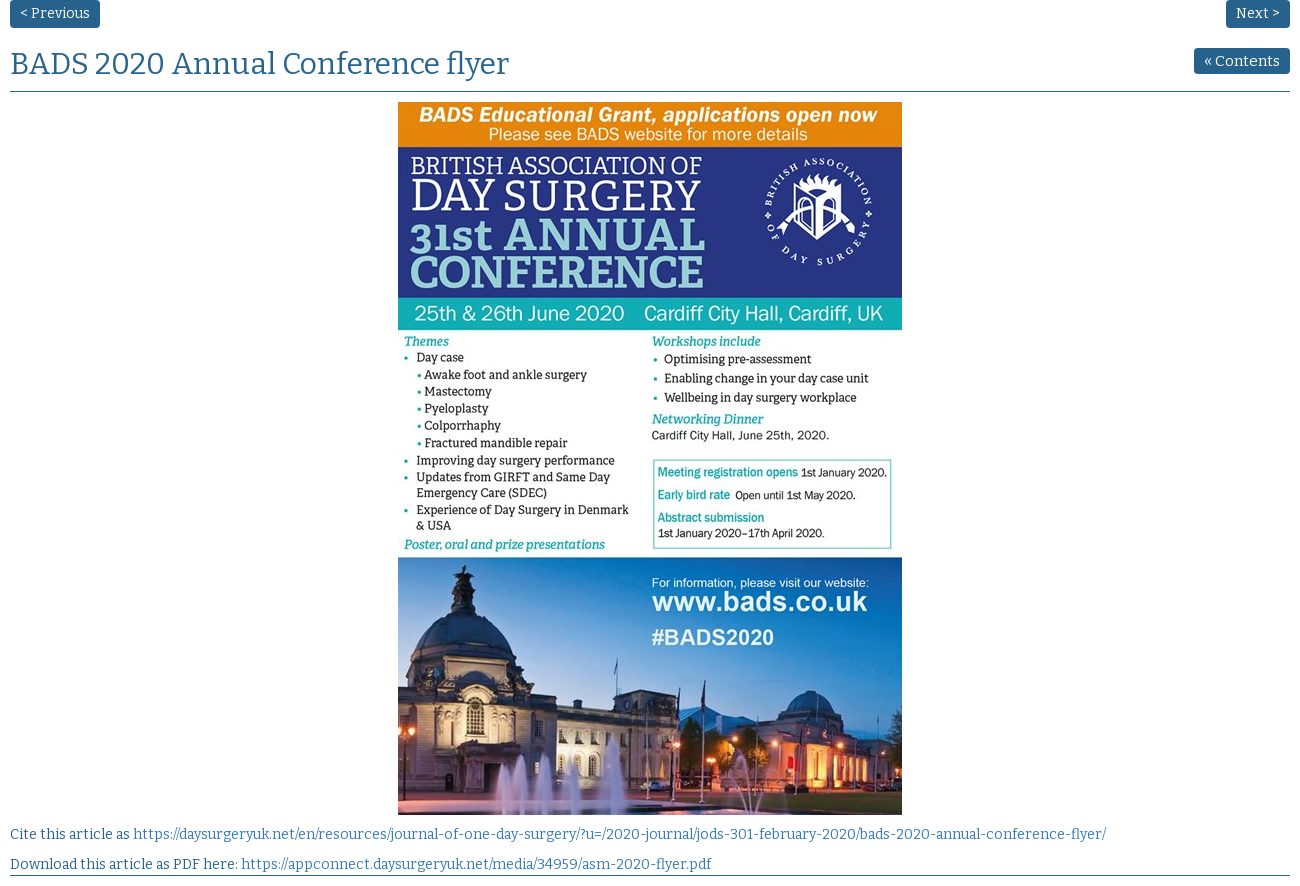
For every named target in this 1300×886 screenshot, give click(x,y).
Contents (1242, 60)
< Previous (55, 13)
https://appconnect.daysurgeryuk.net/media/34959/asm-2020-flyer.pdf (476, 864)
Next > (1258, 13)
